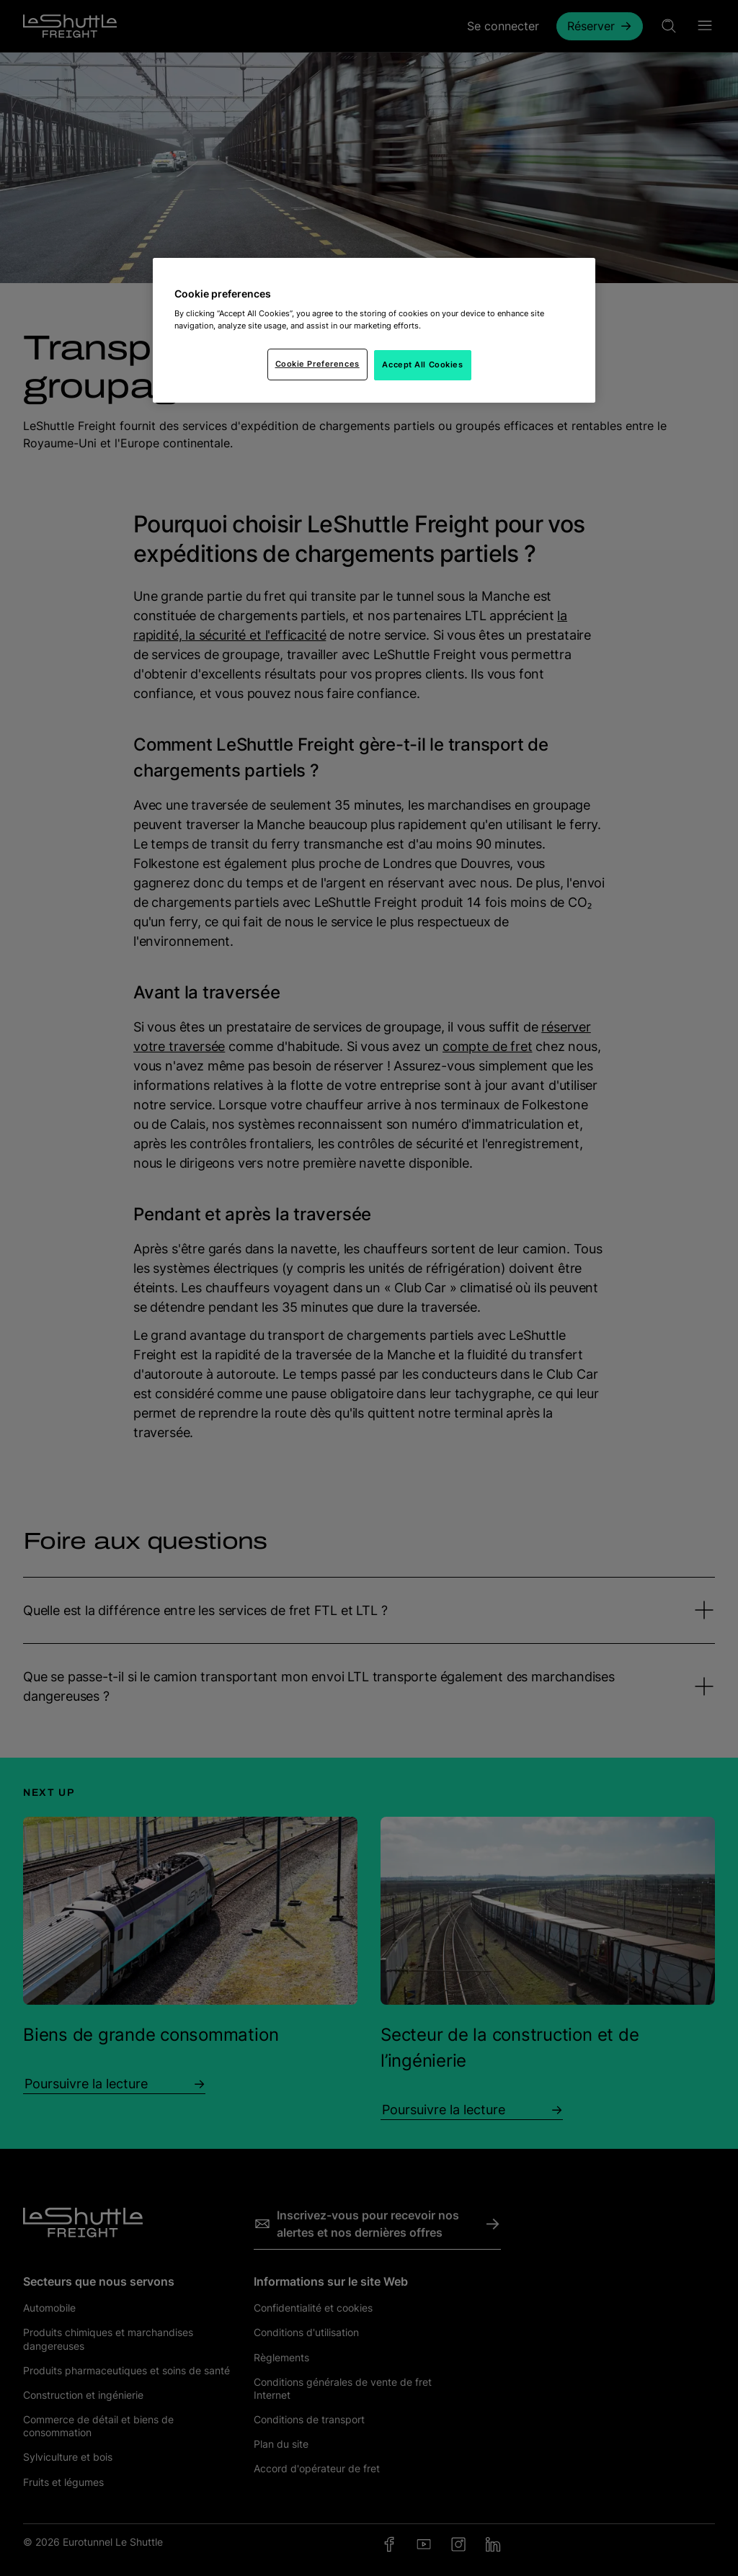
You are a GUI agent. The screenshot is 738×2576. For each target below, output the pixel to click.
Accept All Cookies (422, 364)
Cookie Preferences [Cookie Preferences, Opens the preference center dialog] (317, 364)
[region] (374, 330)
